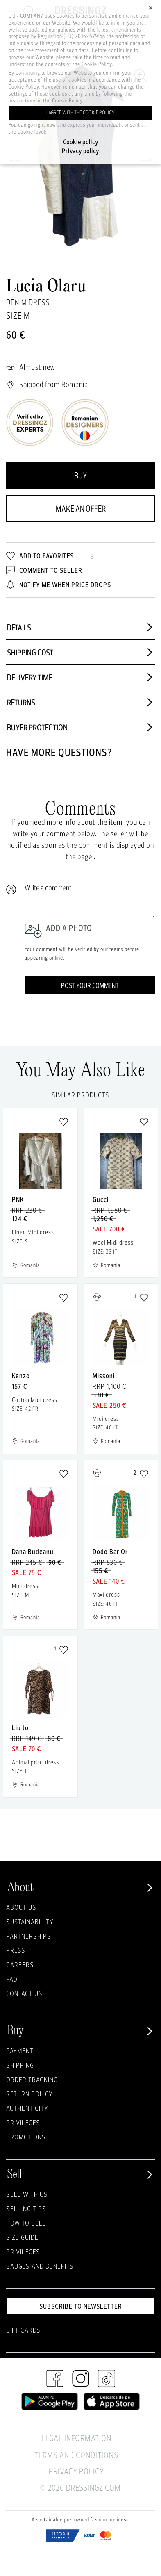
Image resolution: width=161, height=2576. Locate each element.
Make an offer (81, 508)
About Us (21, 1907)
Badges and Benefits (40, 2266)
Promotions (26, 2136)
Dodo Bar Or (110, 1551)
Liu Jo (20, 1727)
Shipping (20, 2065)
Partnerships (28, 1936)
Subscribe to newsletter (80, 2306)
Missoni (104, 1375)
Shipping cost (80, 652)
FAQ (12, 1979)
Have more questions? (59, 752)
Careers (20, 1964)
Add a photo (69, 928)
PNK (18, 1199)
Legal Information (76, 2438)
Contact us (24, 1993)
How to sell (26, 2223)
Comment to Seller (44, 570)
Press (15, 1950)
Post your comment (90, 985)
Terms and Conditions (76, 2455)
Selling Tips (26, 2208)
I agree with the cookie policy (80, 112)
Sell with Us (27, 2194)
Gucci (101, 1199)
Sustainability (30, 1921)
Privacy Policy (76, 2471)
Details (80, 627)
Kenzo (21, 1375)
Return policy (29, 2093)
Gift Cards (23, 2330)
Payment (20, 2050)
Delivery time (80, 677)
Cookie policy (80, 142)
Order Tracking (32, 2079)
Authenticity (27, 2108)
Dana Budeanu (33, 1551)
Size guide (22, 2237)
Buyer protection (80, 727)
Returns (80, 702)
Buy (80, 475)
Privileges (23, 2122)
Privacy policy (80, 151)
